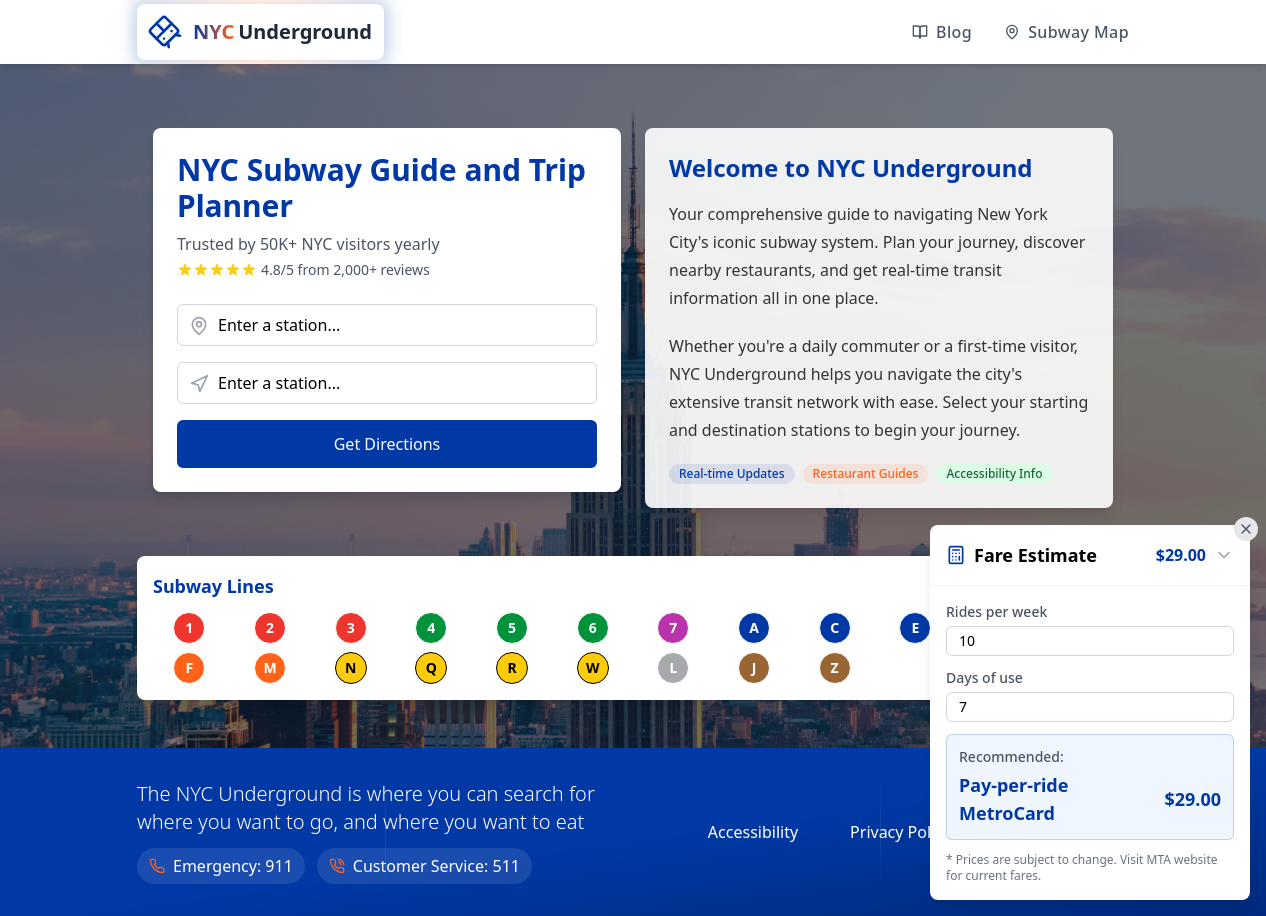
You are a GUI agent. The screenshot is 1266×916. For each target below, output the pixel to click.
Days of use (984, 677)
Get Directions (387, 444)
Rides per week (996, 611)
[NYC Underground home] (260, 32)
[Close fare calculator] (1246, 529)
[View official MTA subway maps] (1066, 32)
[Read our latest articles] (942, 32)
